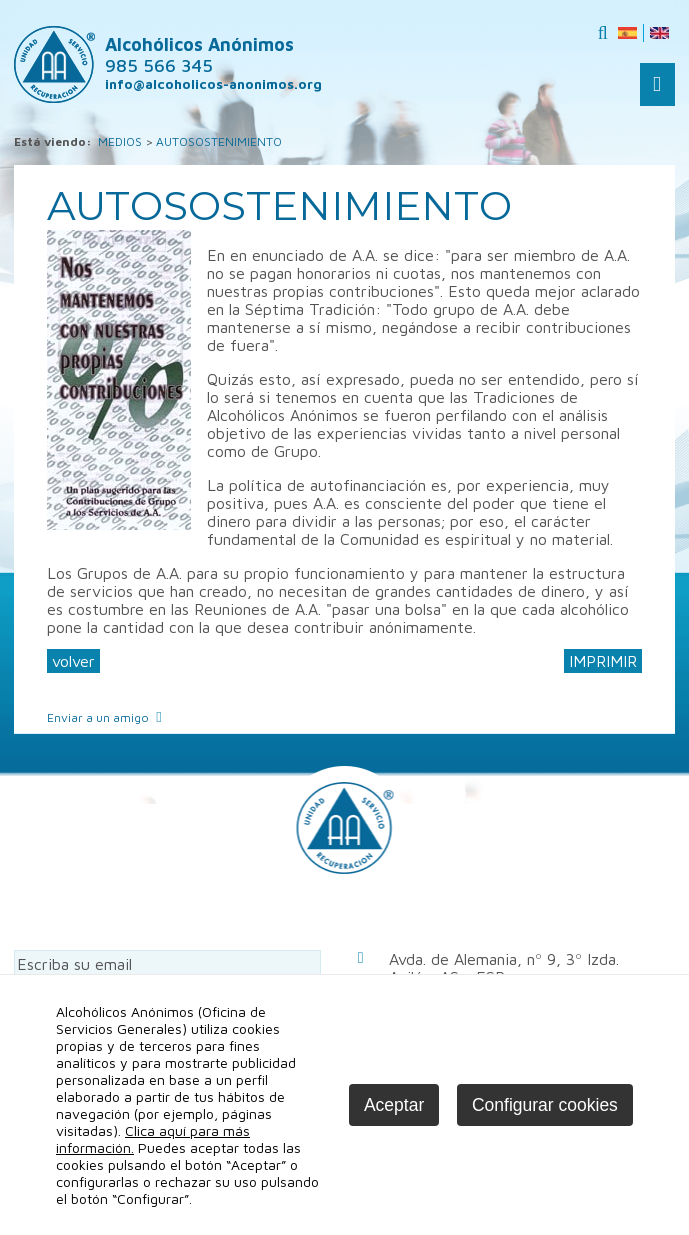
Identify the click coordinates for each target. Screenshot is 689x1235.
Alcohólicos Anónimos (199, 55)
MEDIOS (120, 141)
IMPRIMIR (603, 661)
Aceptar (394, 1105)
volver (73, 661)
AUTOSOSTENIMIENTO (219, 141)
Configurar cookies (545, 1105)
